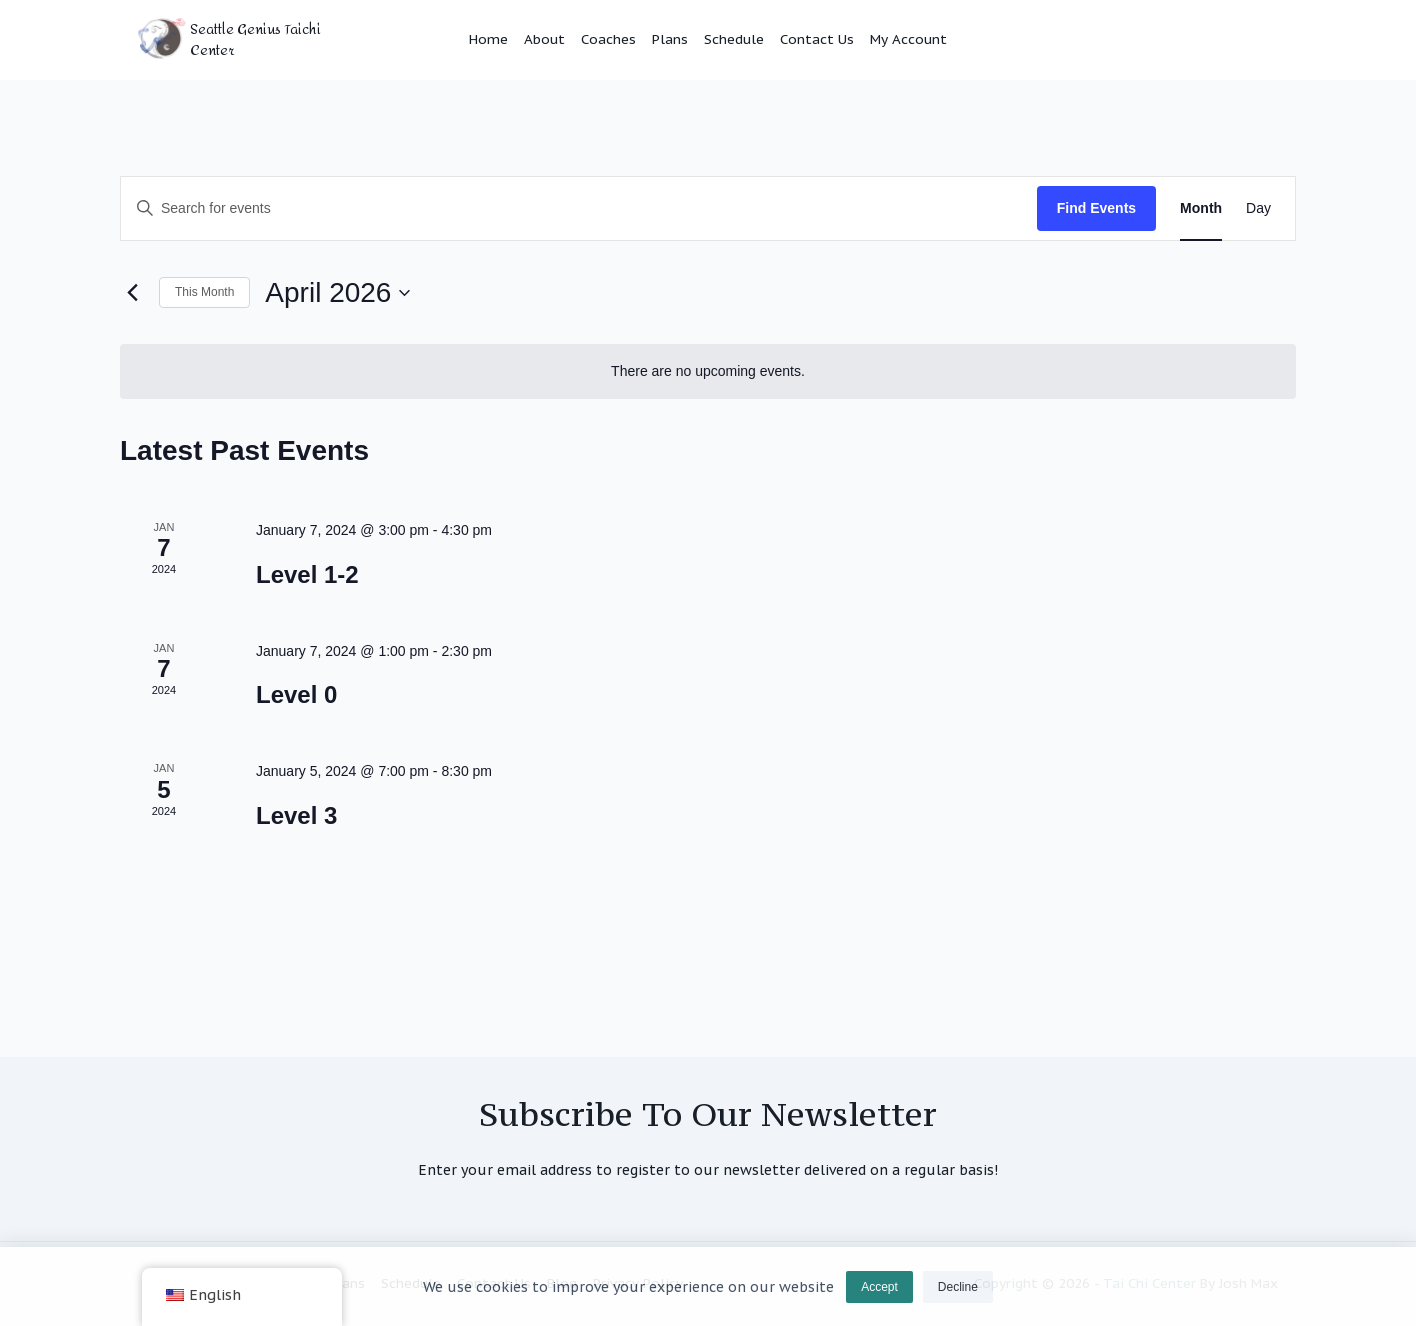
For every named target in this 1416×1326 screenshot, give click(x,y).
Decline (958, 1296)
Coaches (608, 39)
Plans (670, 39)
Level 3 (296, 815)
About (544, 39)
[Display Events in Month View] (1201, 208)
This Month (204, 292)
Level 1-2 (307, 574)
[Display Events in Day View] (1258, 208)
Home (488, 39)
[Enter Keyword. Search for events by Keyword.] (579, 208)
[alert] (708, 371)
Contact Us (817, 39)
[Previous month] (132, 293)
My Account (908, 39)
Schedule (734, 39)
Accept (879, 1296)
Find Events (1096, 208)
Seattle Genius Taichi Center (255, 40)
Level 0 (296, 694)
